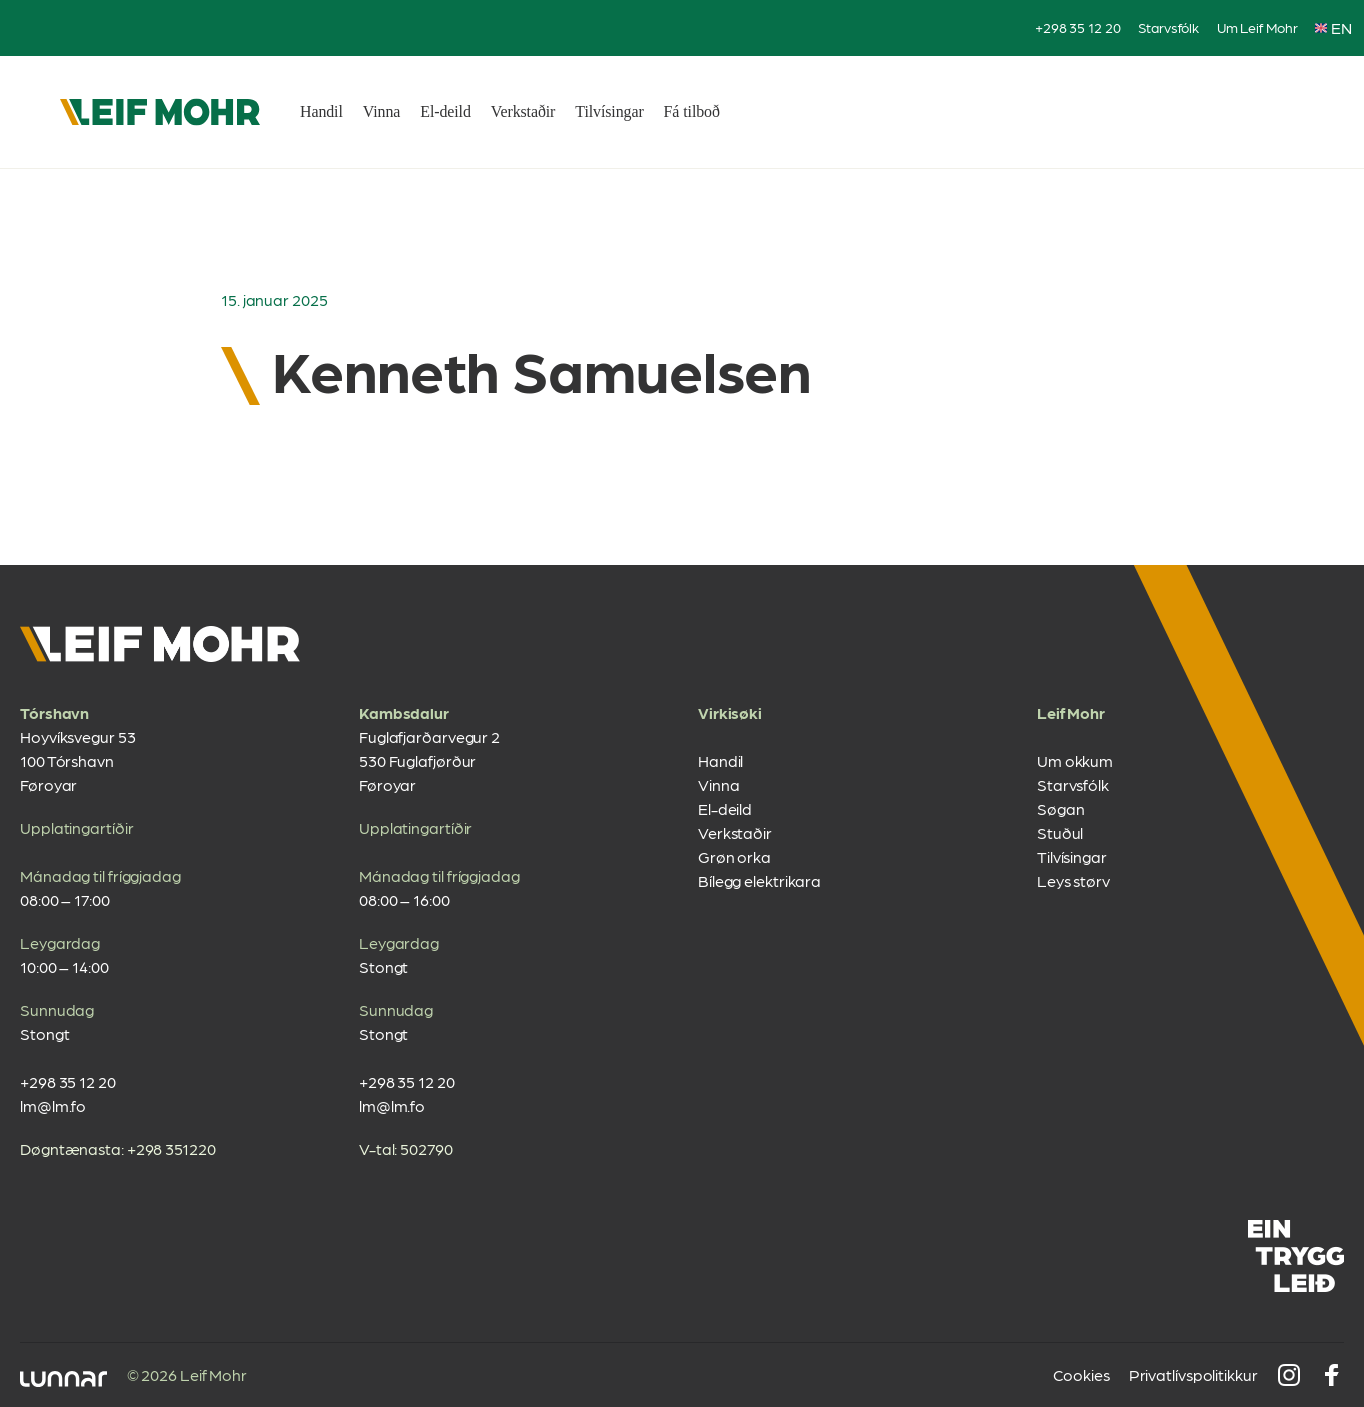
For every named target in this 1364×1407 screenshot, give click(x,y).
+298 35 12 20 (1078, 27)
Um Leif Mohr (1257, 27)
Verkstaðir (523, 111)
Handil (321, 111)
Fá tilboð (692, 111)
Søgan (1061, 808)
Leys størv (1073, 880)
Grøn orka (734, 856)
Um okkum (1075, 760)
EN (1333, 27)
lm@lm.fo (53, 1105)
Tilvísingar (609, 111)
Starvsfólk (1168, 27)
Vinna (382, 111)
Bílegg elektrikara (759, 880)
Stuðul (1060, 832)
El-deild (445, 111)
